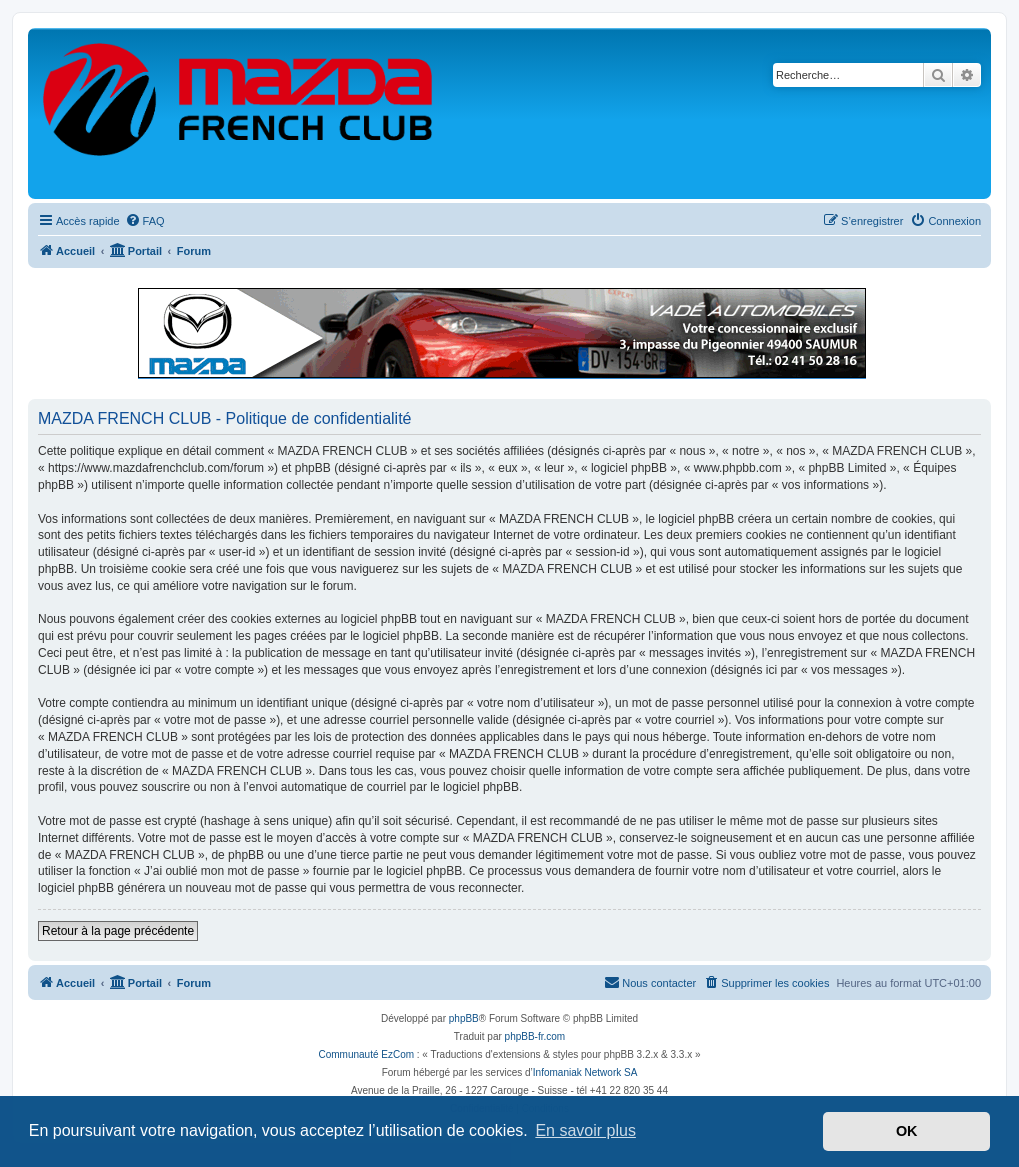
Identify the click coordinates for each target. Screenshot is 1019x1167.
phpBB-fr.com (535, 1036)
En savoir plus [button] (585, 1130)
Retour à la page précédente (118, 931)
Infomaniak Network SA (585, 1072)
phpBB (464, 1018)
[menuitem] (145, 221)
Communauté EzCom (366, 1054)
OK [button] (907, 1131)
